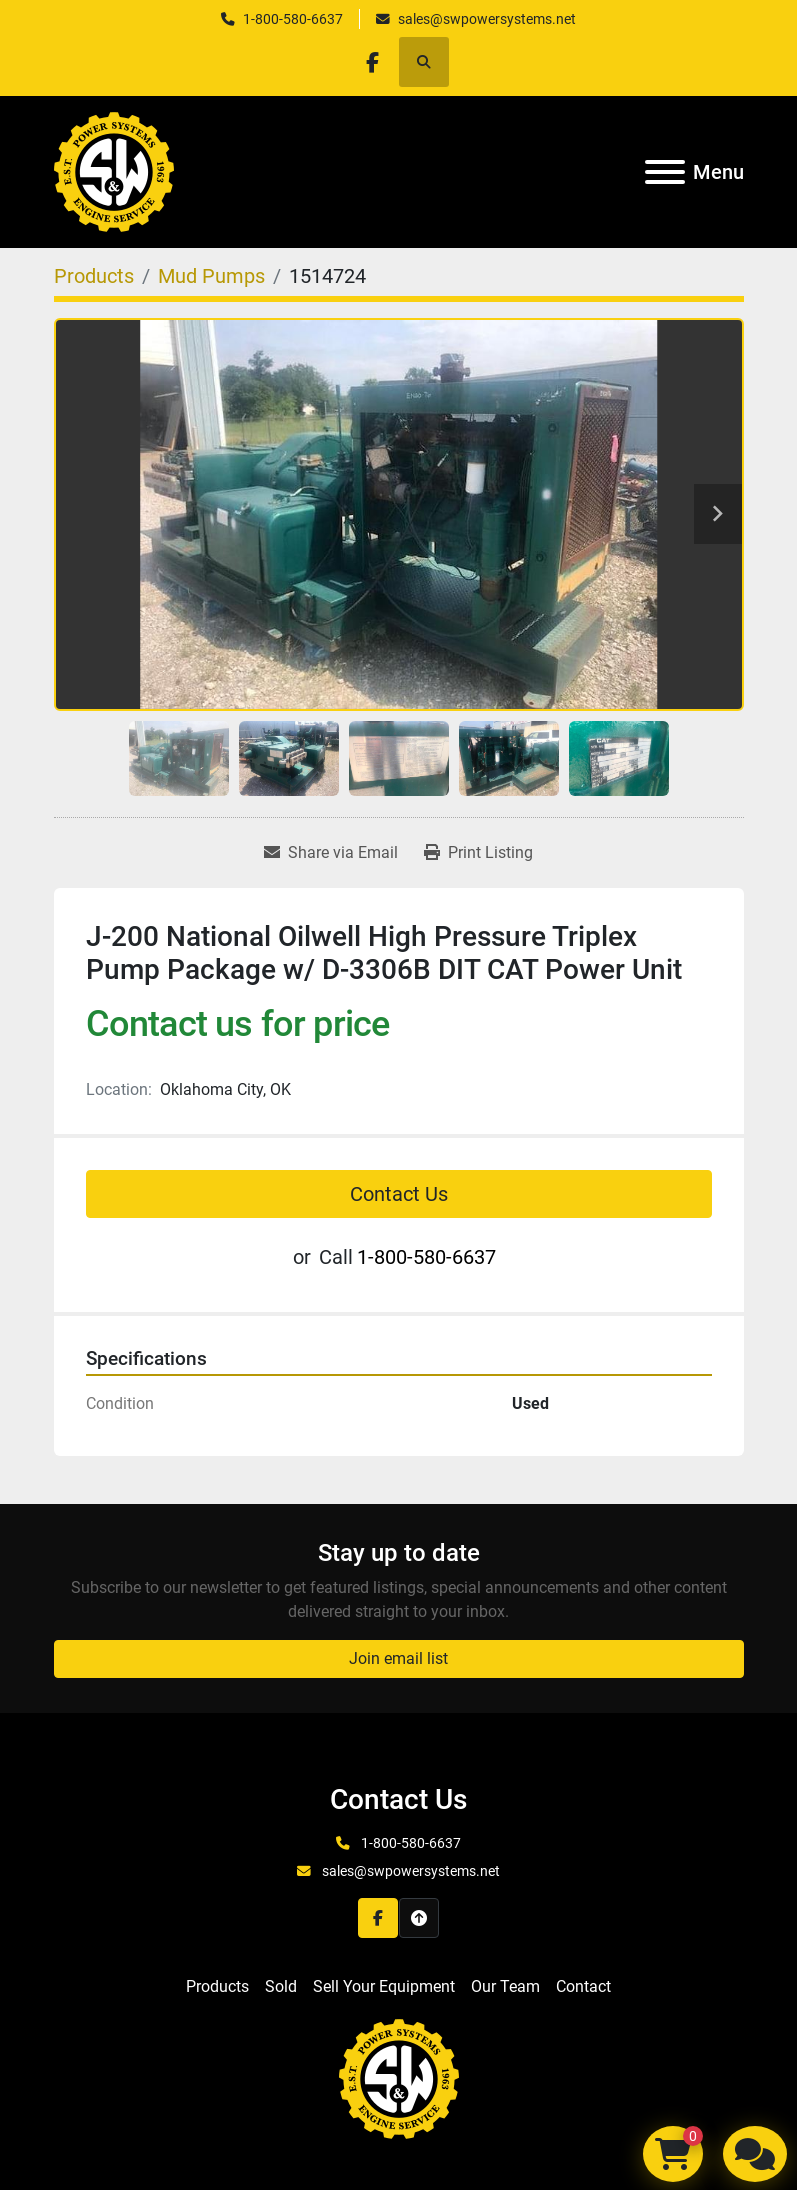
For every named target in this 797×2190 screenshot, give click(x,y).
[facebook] (373, 62)
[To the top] (419, 1918)
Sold (281, 1986)
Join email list (398, 1658)
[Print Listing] (478, 853)
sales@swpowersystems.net (487, 19)
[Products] (94, 276)
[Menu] (665, 172)
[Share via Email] (331, 853)
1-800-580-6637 (293, 19)
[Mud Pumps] (211, 276)
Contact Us (399, 1194)
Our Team (505, 1986)
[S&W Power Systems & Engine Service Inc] (399, 2077)
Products (217, 1986)
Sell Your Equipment (384, 1986)
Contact (583, 1986)
